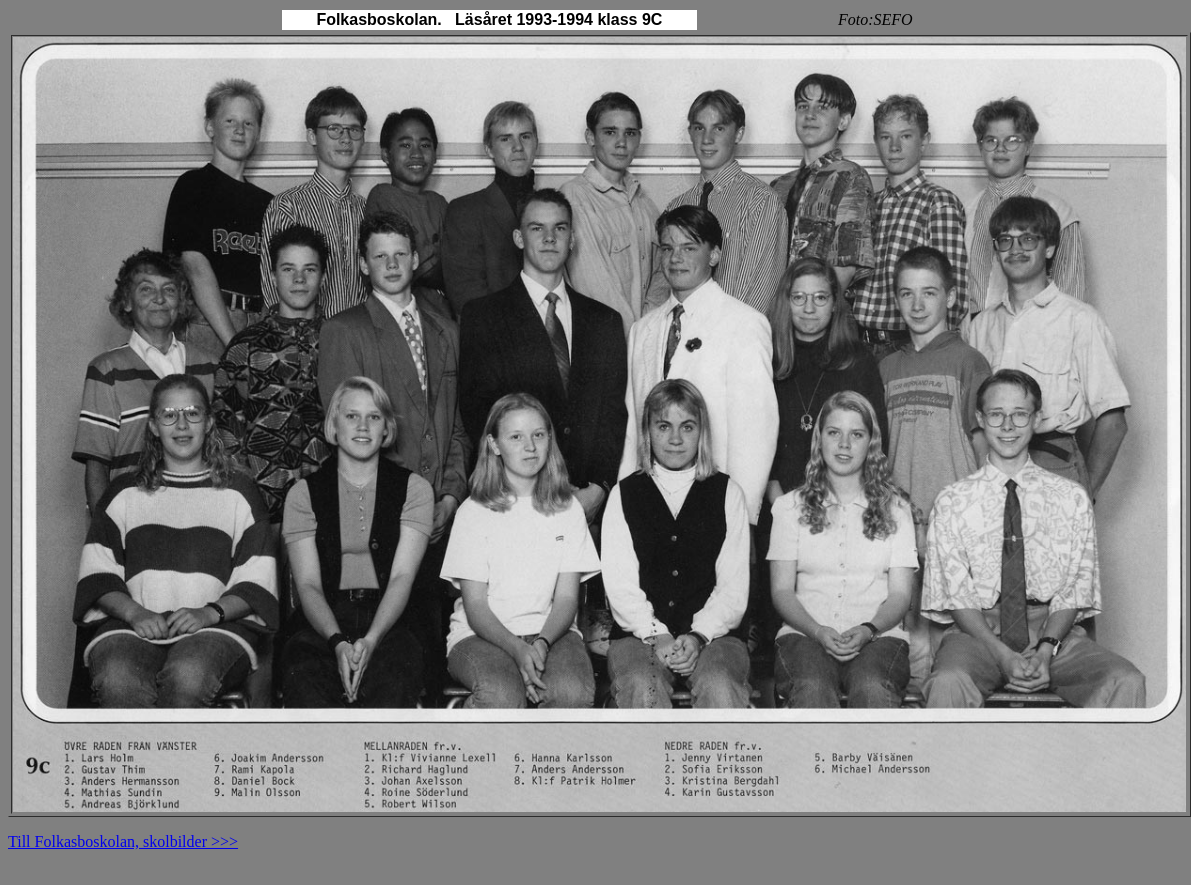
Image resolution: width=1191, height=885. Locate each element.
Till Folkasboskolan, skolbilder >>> (123, 841)
